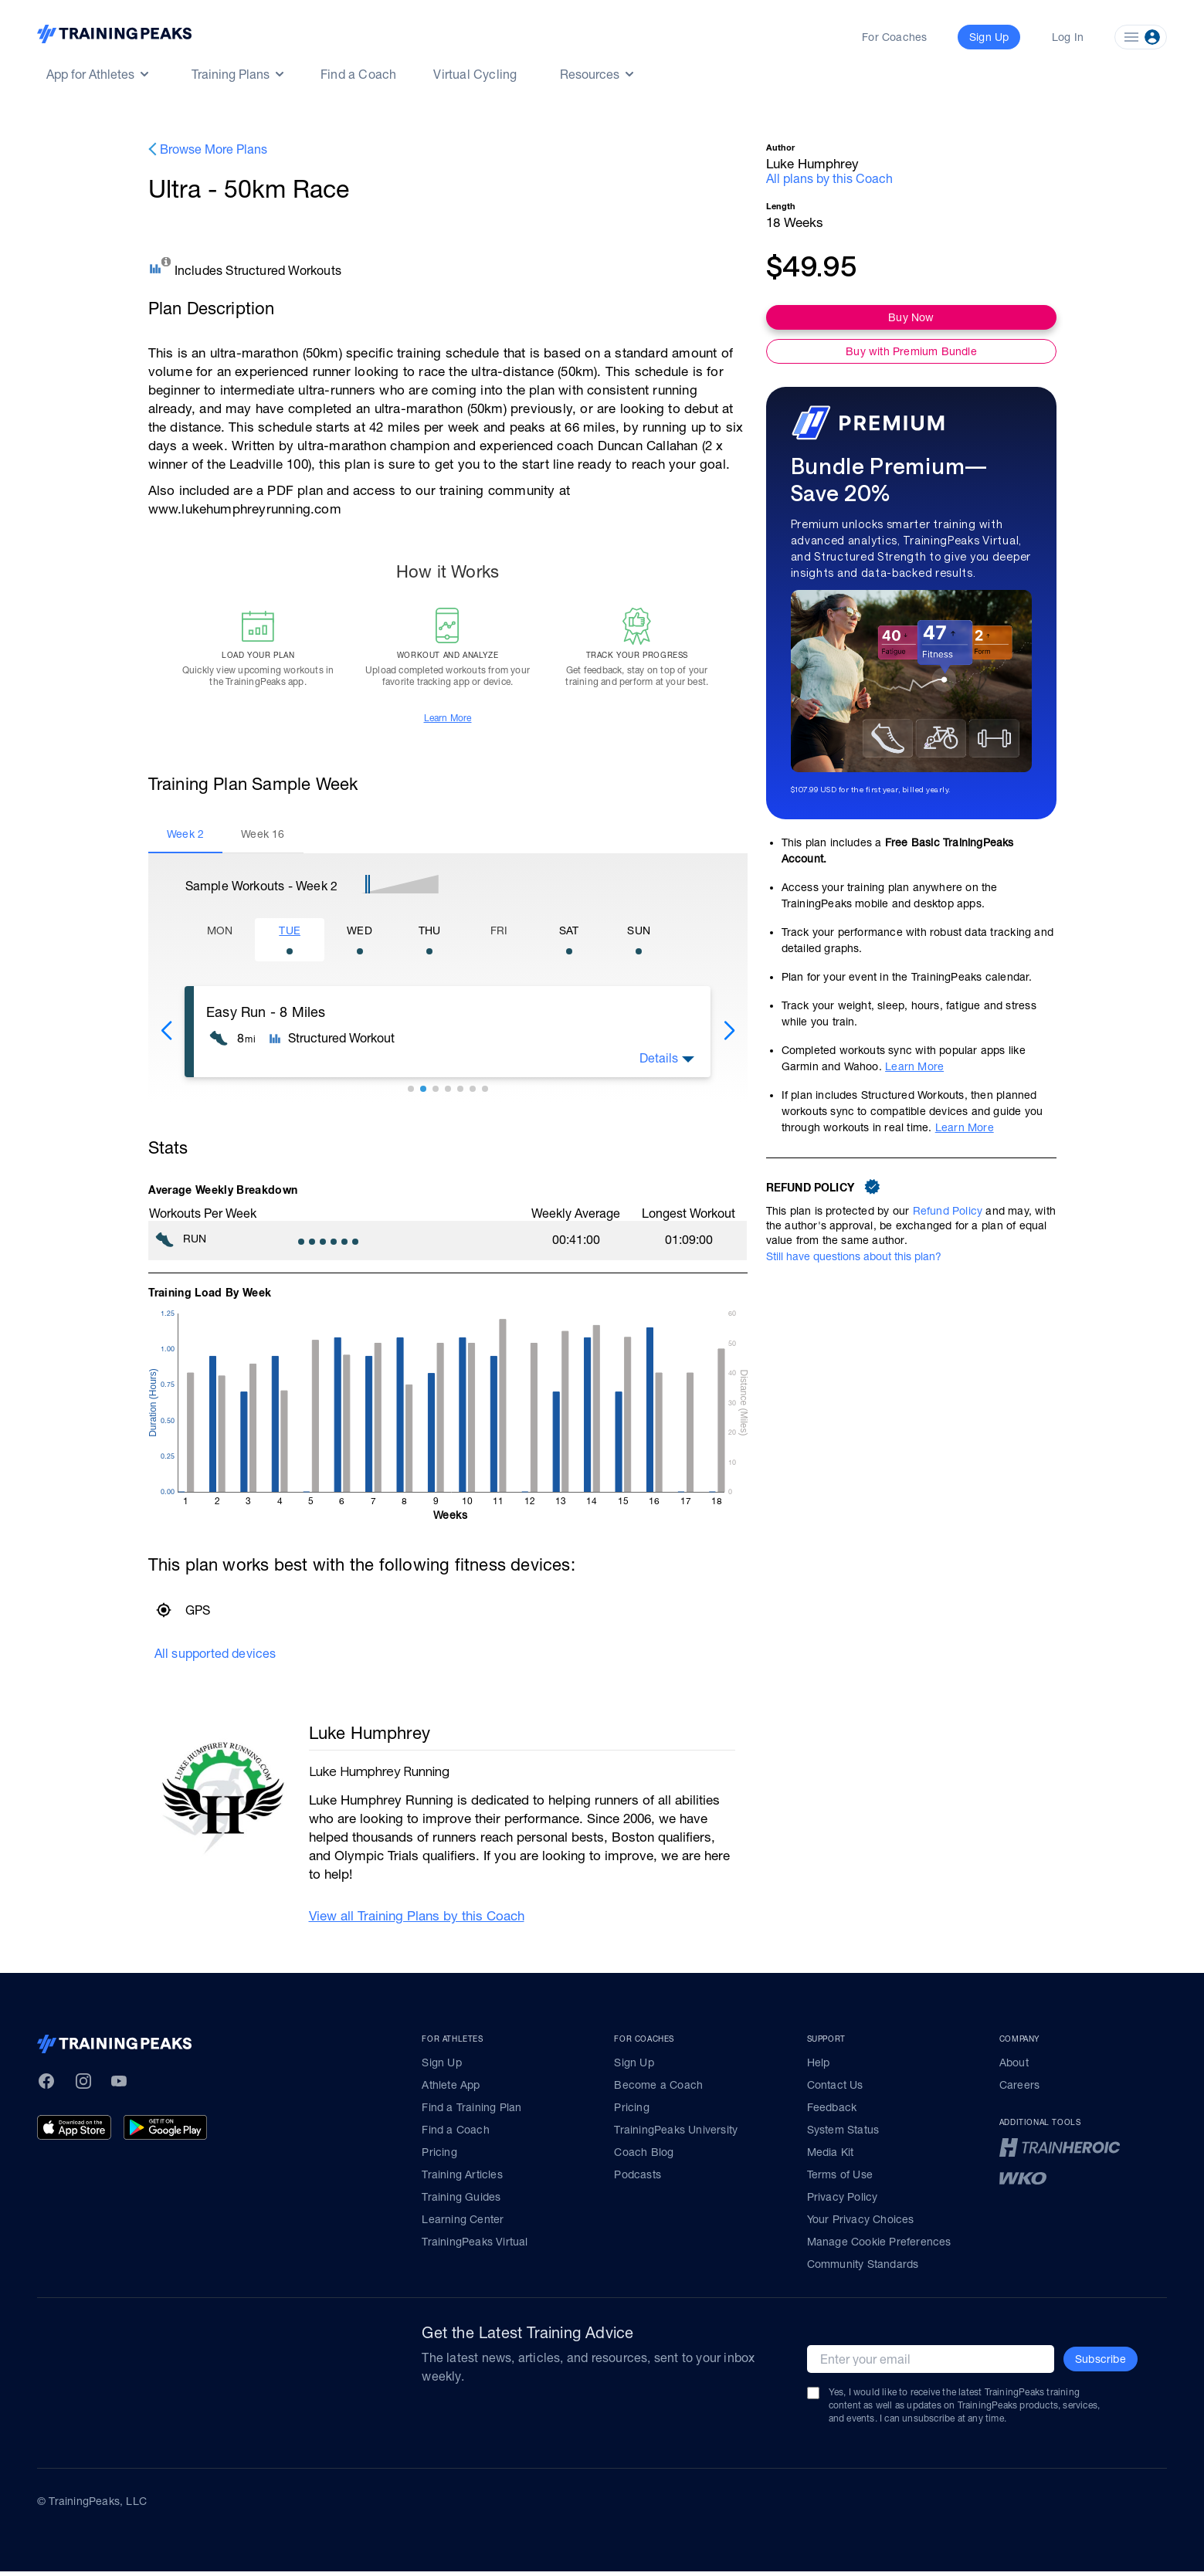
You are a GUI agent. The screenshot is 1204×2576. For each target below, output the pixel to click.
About (1014, 2067)
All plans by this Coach (829, 178)
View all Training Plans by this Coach (416, 1920)
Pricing (439, 2157)
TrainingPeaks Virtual (474, 2246)
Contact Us (835, 2089)
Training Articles (462, 2179)
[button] (166, 1035)
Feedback (832, 2112)
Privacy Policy (842, 2201)
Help (818, 2067)
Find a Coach (358, 74)
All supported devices (215, 1657)
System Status (843, 2134)
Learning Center (463, 2224)
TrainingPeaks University (676, 2134)
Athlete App (451, 2089)
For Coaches (894, 37)
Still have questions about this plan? (853, 1256)
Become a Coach (658, 2089)
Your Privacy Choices (860, 2224)
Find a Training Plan (471, 2112)
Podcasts (637, 2179)
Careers (1019, 2089)
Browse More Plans (213, 149)
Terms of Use (840, 2179)
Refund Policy (948, 1211)
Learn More (448, 722)
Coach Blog (643, 2157)
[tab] (185, 839)
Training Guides (461, 2201)
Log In (1068, 37)
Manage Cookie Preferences (879, 2246)
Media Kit (830, 2157)
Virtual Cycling (475, 74)
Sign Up (441, 2067)
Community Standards (863, 2268)
